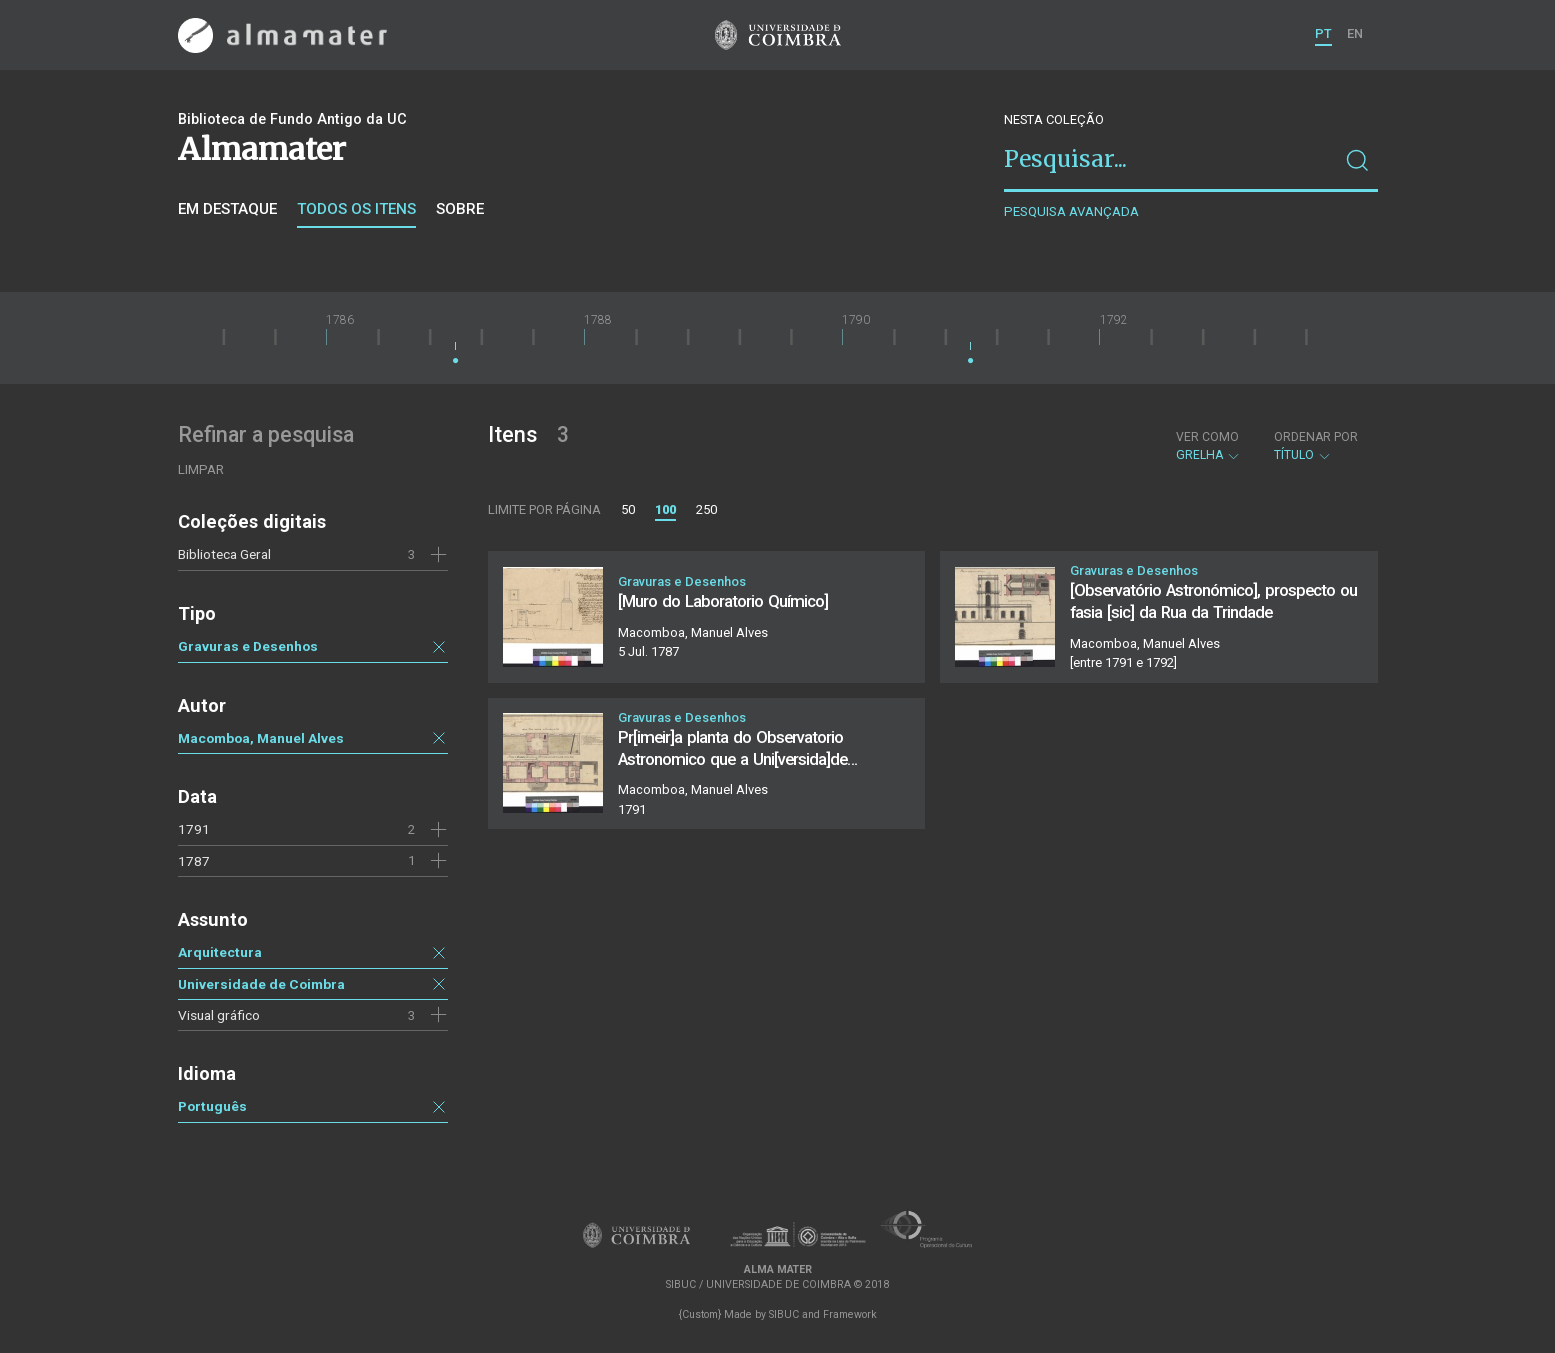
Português (212, 1106)
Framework (850, 1314)
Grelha (1208, 446)
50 (628, 509)
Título (1316, 446)
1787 (194, 861)
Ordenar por (1316, 437)
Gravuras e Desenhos (248, 646)
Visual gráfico (219, 1015)
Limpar (201, 469)
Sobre (460, 209)
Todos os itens (356, 209)
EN (1355, 33)
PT (1323, 33)
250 (706, 509)
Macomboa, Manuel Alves (261, 738)
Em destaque (227, 209)
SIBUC (784, 1314)
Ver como (1207, 437)
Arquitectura (220, 952)
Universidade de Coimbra (261, 984)
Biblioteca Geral (224, 554)
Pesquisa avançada (1071, 211)
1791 (194, 829)
